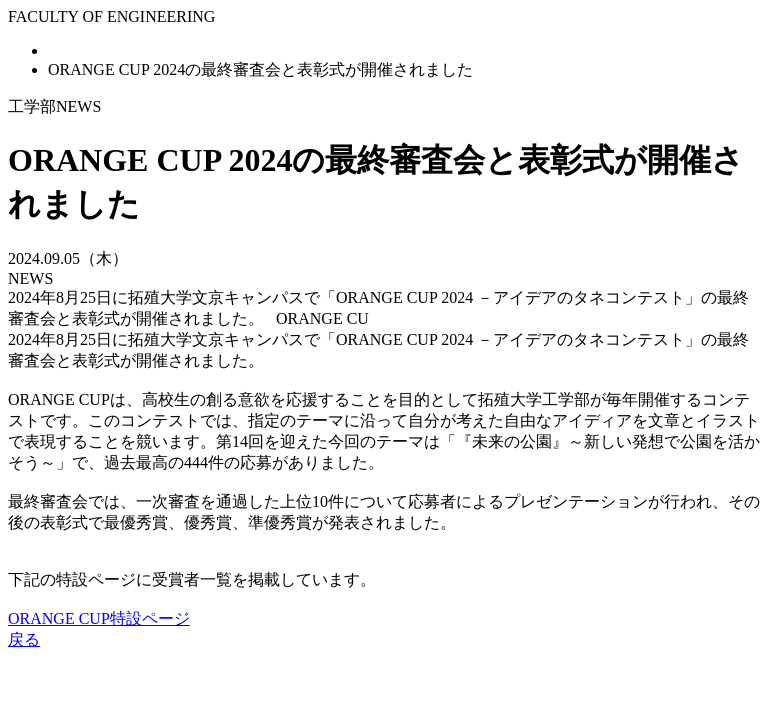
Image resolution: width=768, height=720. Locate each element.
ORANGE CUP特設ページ (99, 618)
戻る (24, 639)
